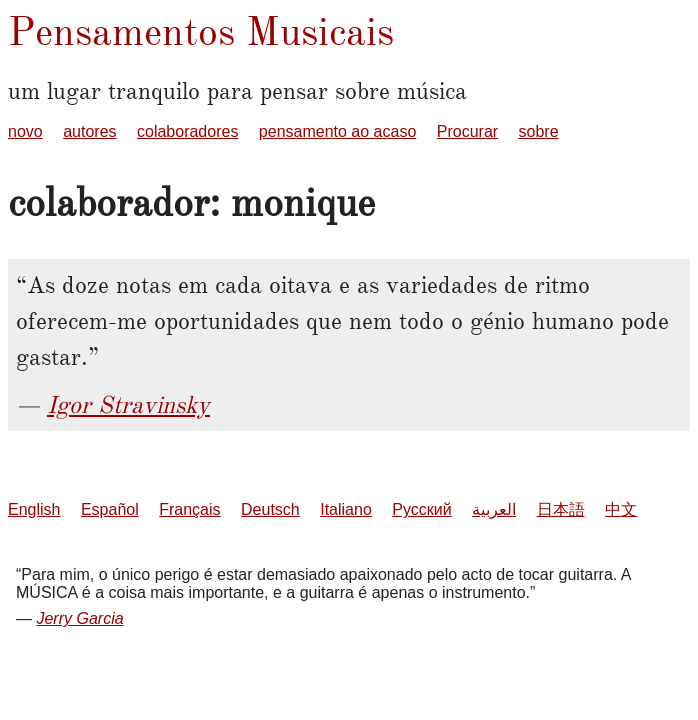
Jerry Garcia (79, 618)
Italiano (346, 509)
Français (189, 509)
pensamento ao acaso (337, 131)
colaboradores (187, 131)
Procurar (467, 131)
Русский (421, 509)
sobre (539, 131)
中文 (621, 509)
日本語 (561, 509)
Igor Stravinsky (128, 405)
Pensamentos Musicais (201, 31)
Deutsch (270, 509)
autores (89, 131)
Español (110, 509)
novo (25, 131)
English (34, 509)
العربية (494, 509)
